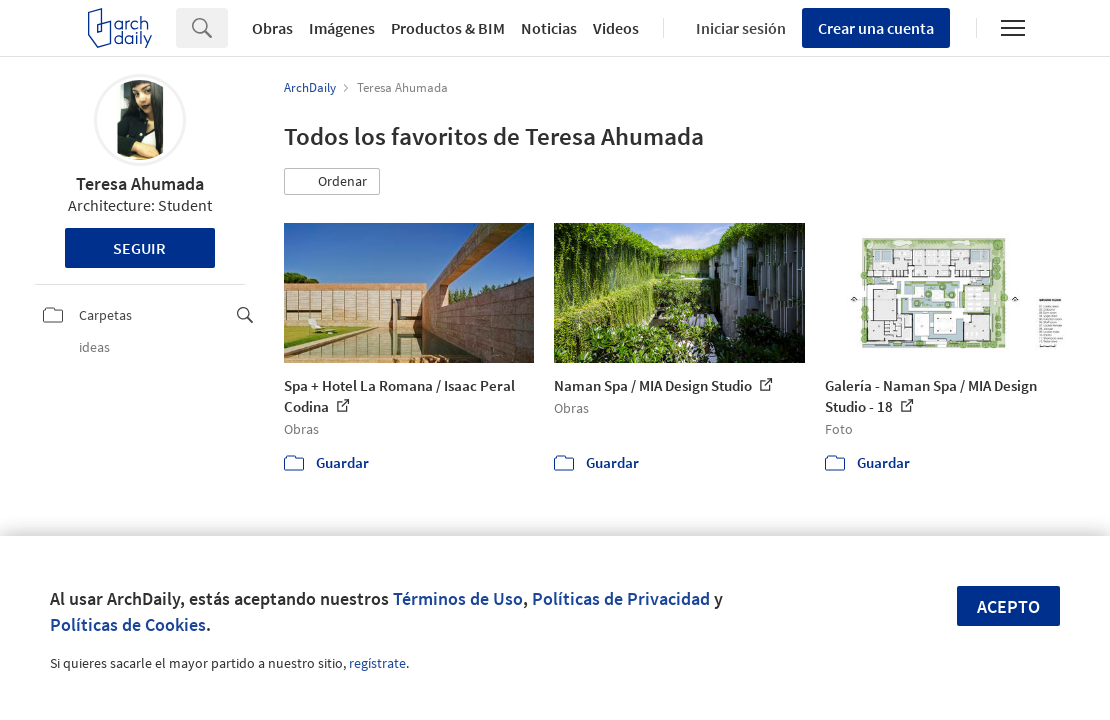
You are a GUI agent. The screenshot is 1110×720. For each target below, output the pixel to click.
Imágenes (342, 28)
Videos (616, 28)
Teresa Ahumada (140, 183)
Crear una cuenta (876, 28)
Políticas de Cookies (128, 624)
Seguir (139, 248)
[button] (332, 182)
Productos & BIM (448, 28)
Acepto (1008, 606)
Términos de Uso (458, 598)
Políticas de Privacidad (621, 598)
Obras (272, 28)
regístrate (377, 663)
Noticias (549, 28)
